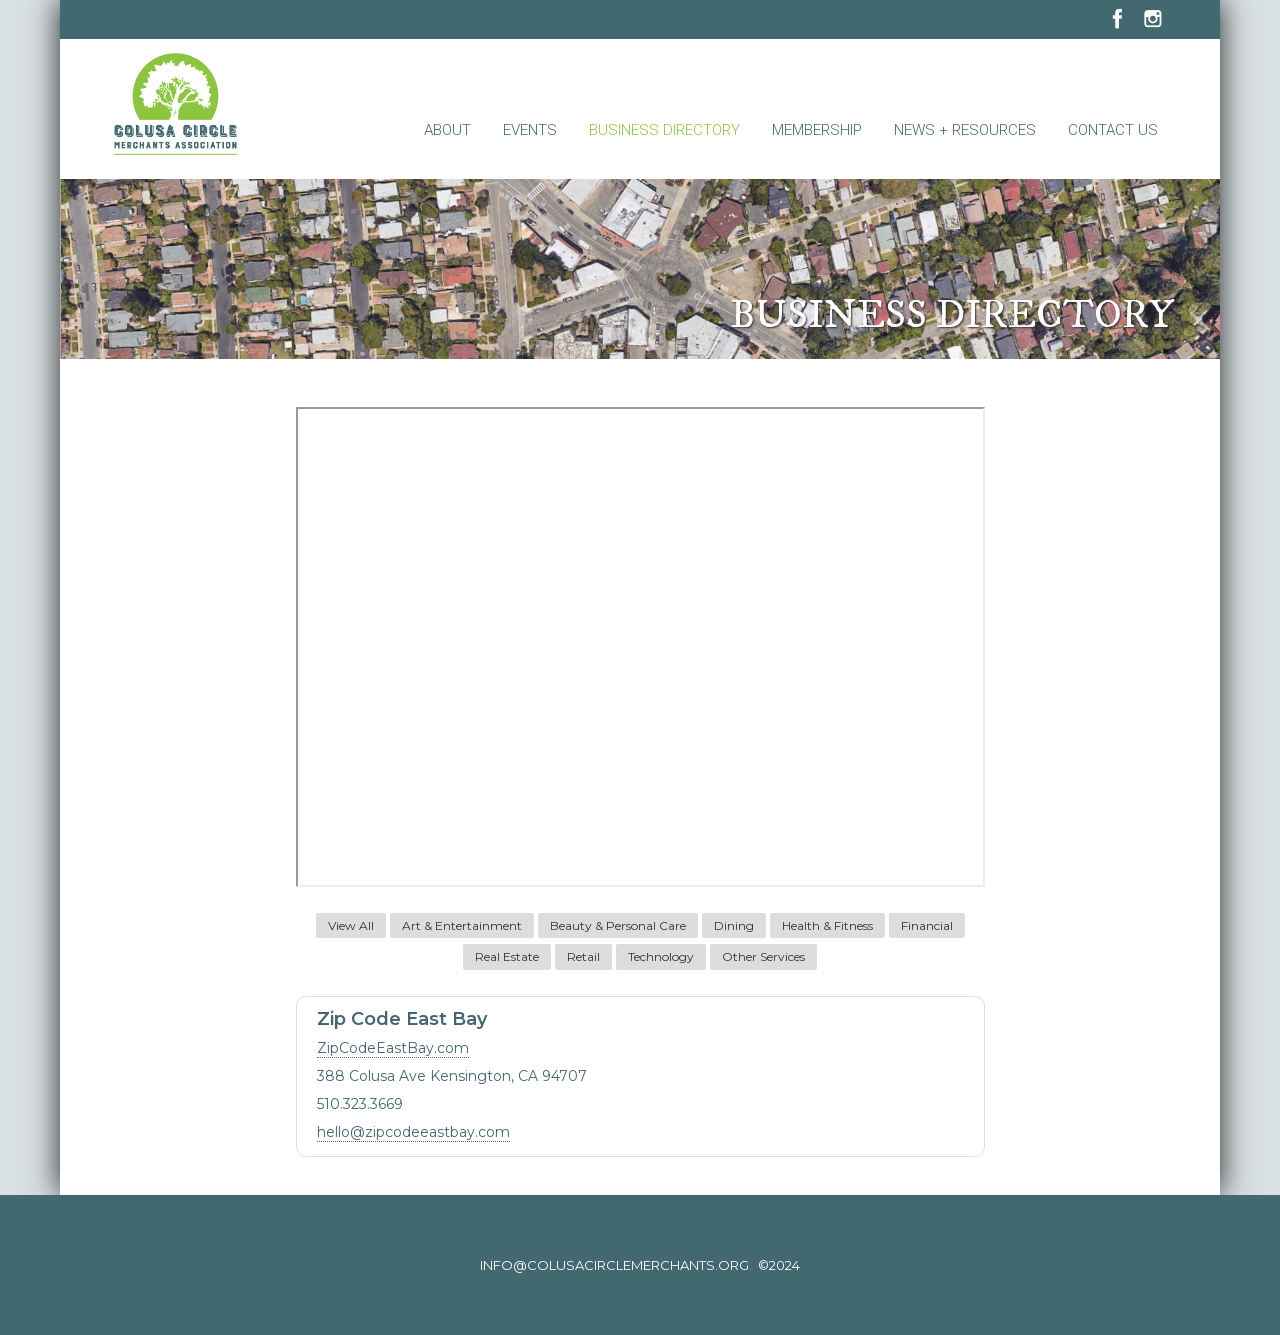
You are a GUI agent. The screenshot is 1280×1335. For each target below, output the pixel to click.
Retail (583, 956)
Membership (817, 130)
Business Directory (664, 130)
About (447, 130)
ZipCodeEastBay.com (393, 1048)
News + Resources (965, 130)
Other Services (763, 956)
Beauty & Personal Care (618, 925)
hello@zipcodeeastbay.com (413, 1132)
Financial (927, 925)
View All (351, 925)
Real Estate (507, 956)
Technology (661, 956)
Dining (734, 925)
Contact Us (1113, 130)
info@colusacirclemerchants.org (614, 1265)
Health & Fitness (827, 925)
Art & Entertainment (462, 925)
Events (530, 130)
